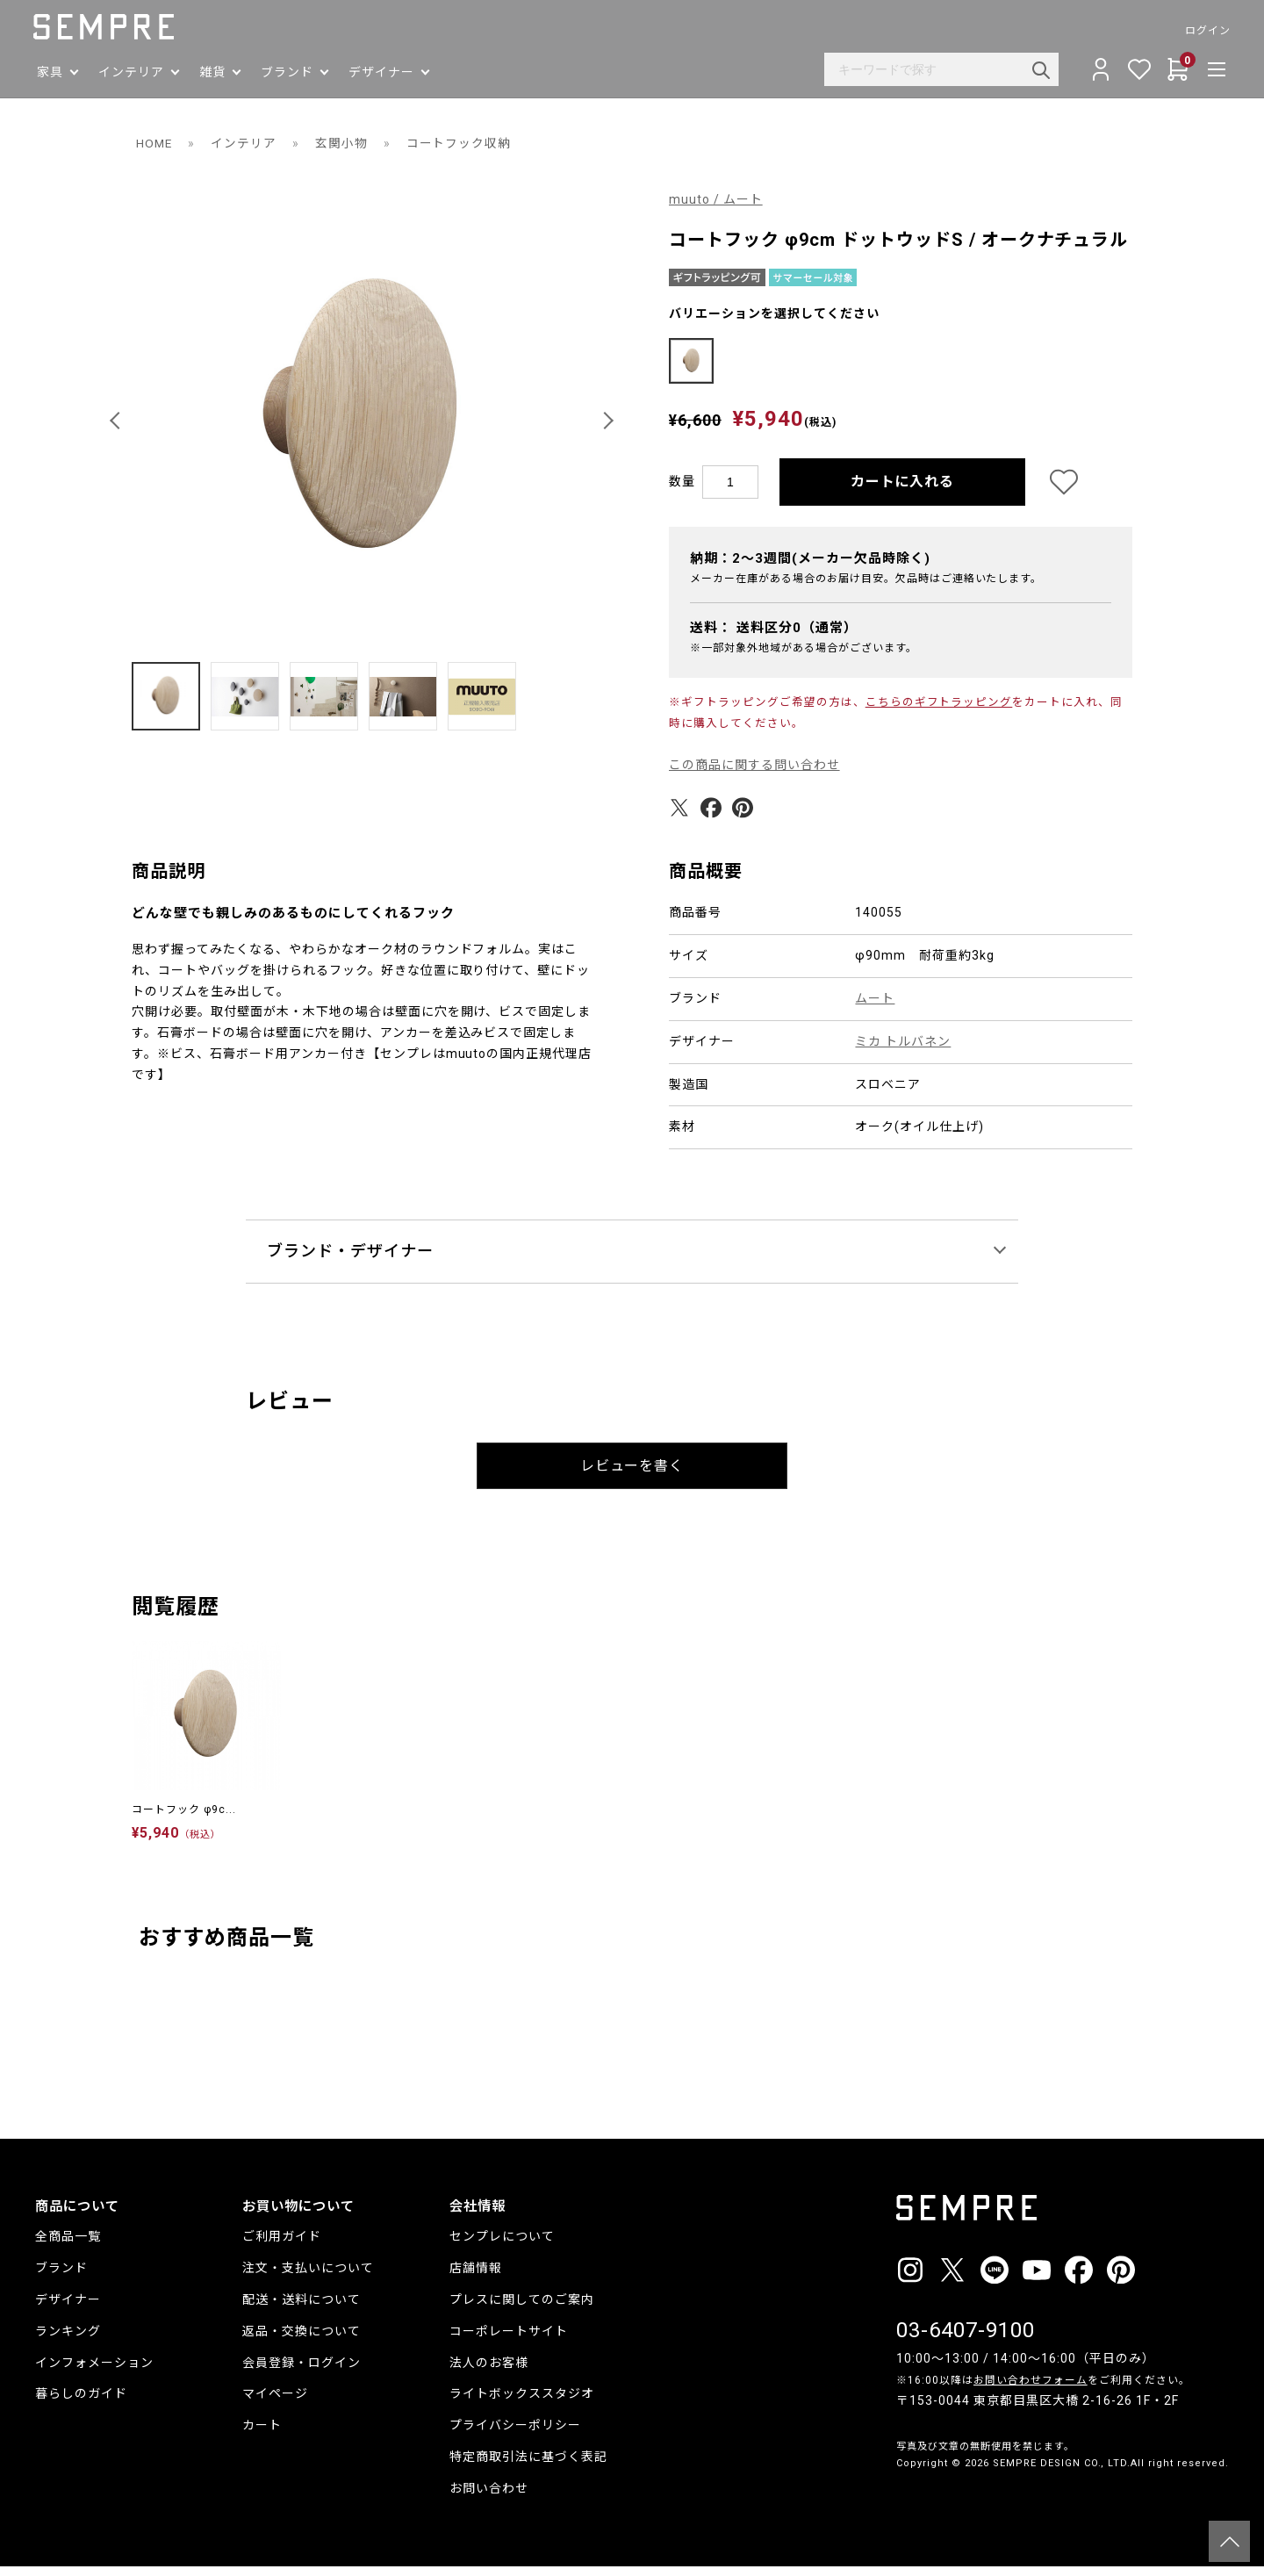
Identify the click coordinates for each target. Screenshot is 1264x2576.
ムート (874, 1008)
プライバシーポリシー (515, 2435)
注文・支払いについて (308, 2277)
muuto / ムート (716, 199)
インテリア (245, 143)
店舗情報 (475, 2277)
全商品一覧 (68, 2246)
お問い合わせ (488, 2498)
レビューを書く (632, 1475)
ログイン (1206, 31)
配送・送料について (301, 2309)
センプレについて (502, 2246)
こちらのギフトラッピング (939, 712)
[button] (118, 421)
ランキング (68, 2341)
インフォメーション (94, 2372)
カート (262, 2435)
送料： (774, 637)
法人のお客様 (488, 2372)
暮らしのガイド (81, 2403)
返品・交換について (301, 2341)
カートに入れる (903, 491)
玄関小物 (343, 143)
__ (901, 2505)
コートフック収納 (461, 143)
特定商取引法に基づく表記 (528, 2466)
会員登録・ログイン (301, 2372)
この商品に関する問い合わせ (754, 774)
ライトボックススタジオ (521, 2403)
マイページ (275, 2403)
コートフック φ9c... (184, 1819)
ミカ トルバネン (903, 1051)
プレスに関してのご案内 (521, 2309)
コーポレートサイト (508, 2341)
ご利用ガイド (281, 2246)
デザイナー (68, 2309)
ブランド (61, 2277)
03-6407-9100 (965, 2340)
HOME (155, 143)
